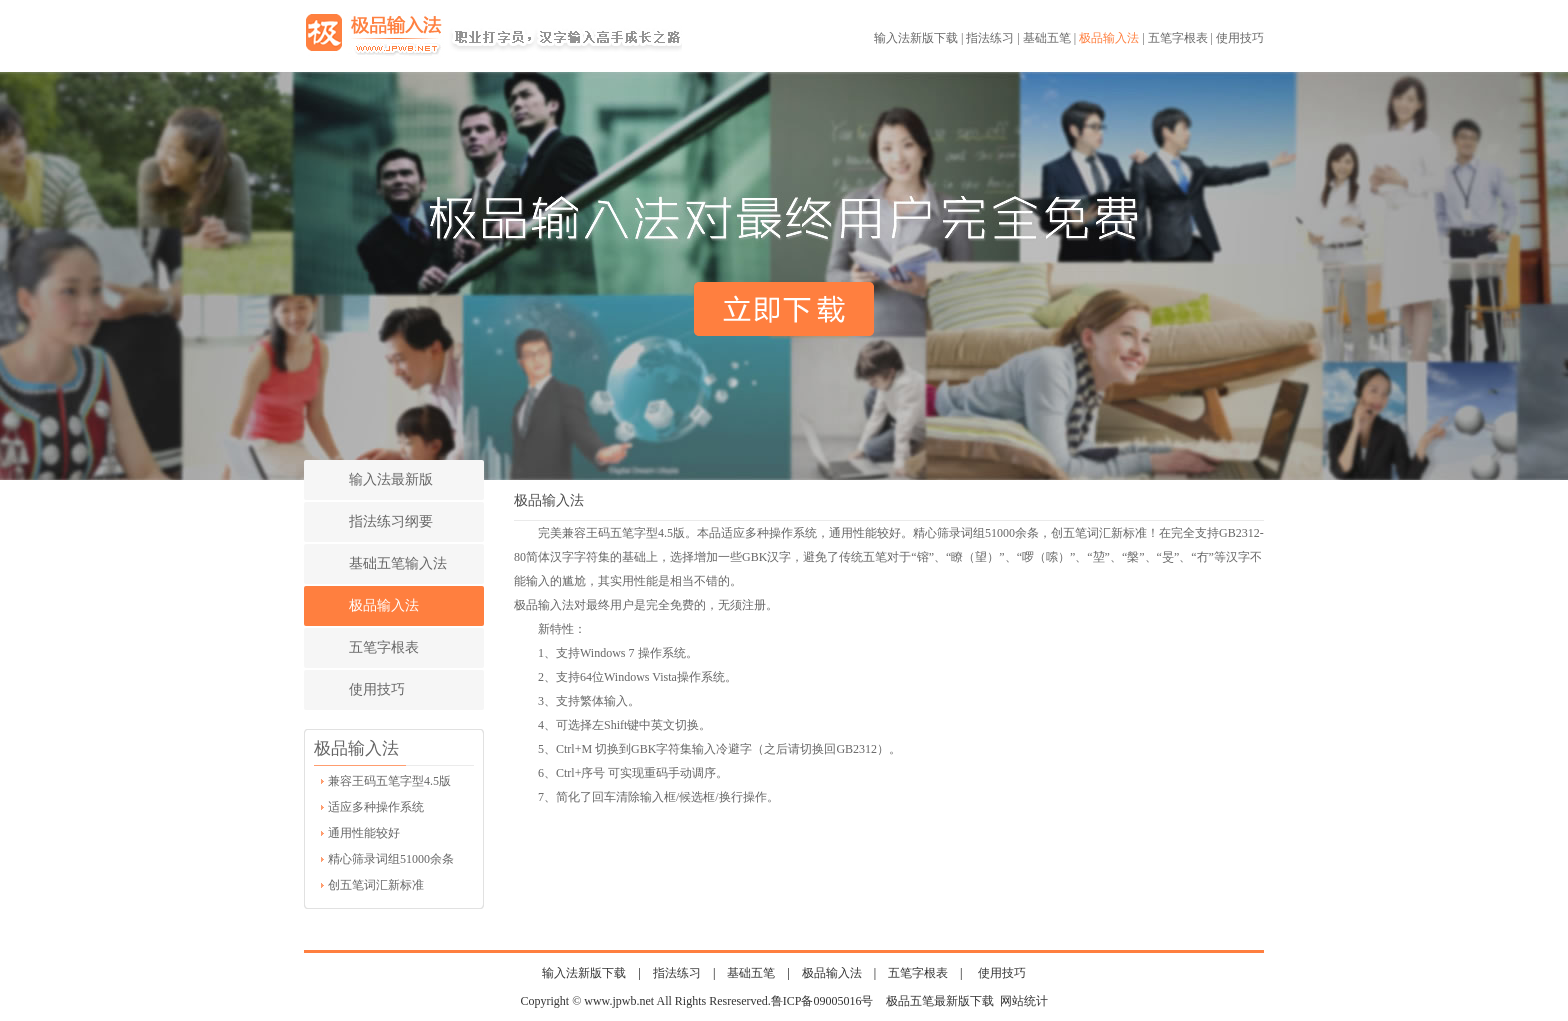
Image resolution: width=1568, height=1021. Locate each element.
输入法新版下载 (916, 38)
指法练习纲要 (391, 521)
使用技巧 (1240, 38)
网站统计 (1024, 1001)
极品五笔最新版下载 (940, 1001)
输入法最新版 (391, 479)
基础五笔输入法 (398, 563)
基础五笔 (1047, 38)
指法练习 (990, 38)
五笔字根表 (1178, 38)
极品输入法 (1109, 38)
